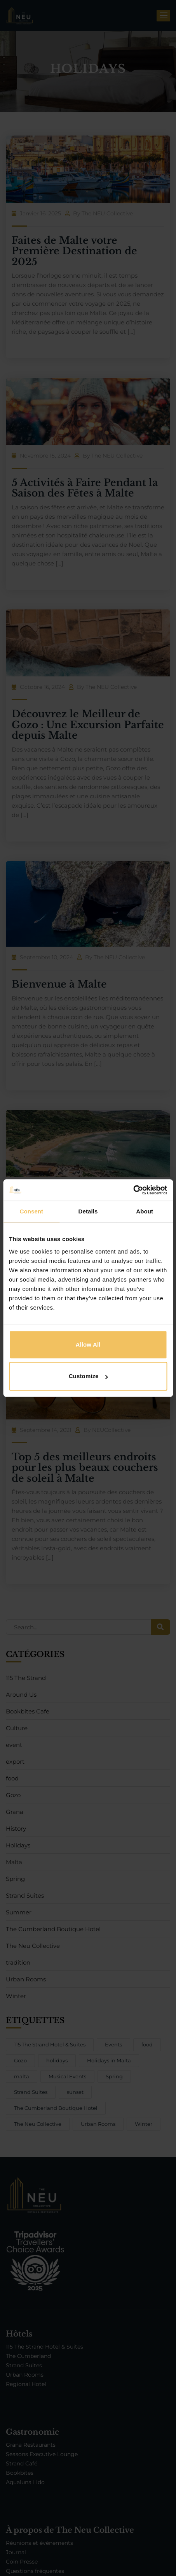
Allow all (87, 1344)
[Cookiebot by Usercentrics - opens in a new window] (133, 1190)
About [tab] (144, 1211)
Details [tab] (88, 1211)
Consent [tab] (31, 1211)
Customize (88, 1376)
